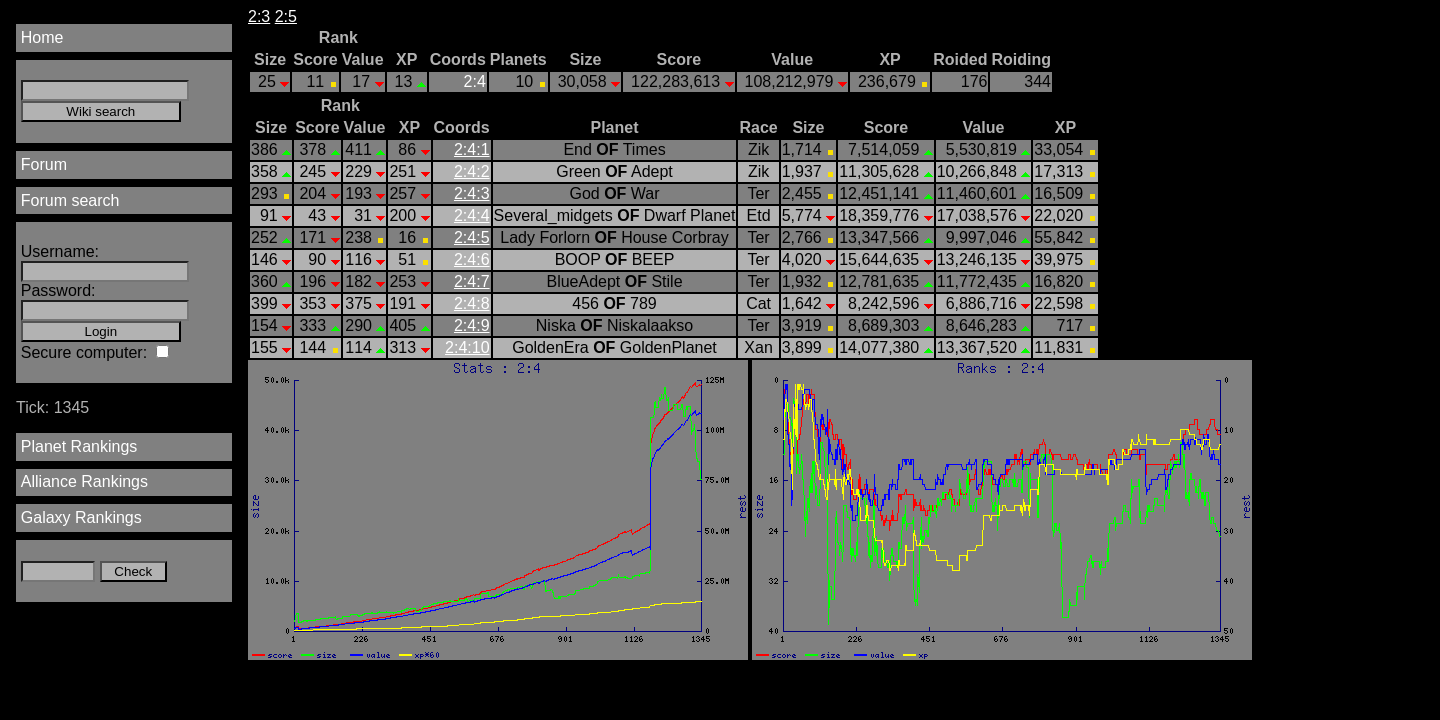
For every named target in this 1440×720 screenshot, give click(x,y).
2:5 (286, 16)
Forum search (70, 200)
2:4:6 (472, 259)
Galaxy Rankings (81, 517)
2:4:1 (472, 149)
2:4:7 (472, 281)
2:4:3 (472, 193)
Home (42, 37)
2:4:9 (472, 325)
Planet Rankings (79, 446)
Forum (44, 164)
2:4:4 (472, 215)
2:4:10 (467, 347)
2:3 (259, 16)
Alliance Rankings (84, 481)
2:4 (475, 81)
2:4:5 (472, 237)
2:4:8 (472, 303)
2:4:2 (472, 171)
